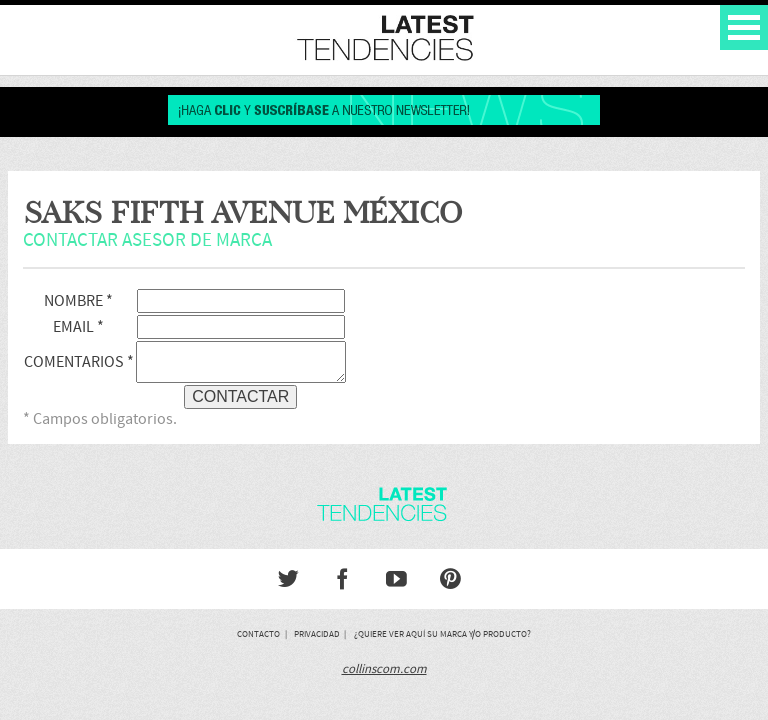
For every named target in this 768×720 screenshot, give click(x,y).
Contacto (258, 634)
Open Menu (744, 27)
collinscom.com (384, 669)
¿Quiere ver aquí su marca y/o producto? (442, 634)
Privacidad (317, 634)
